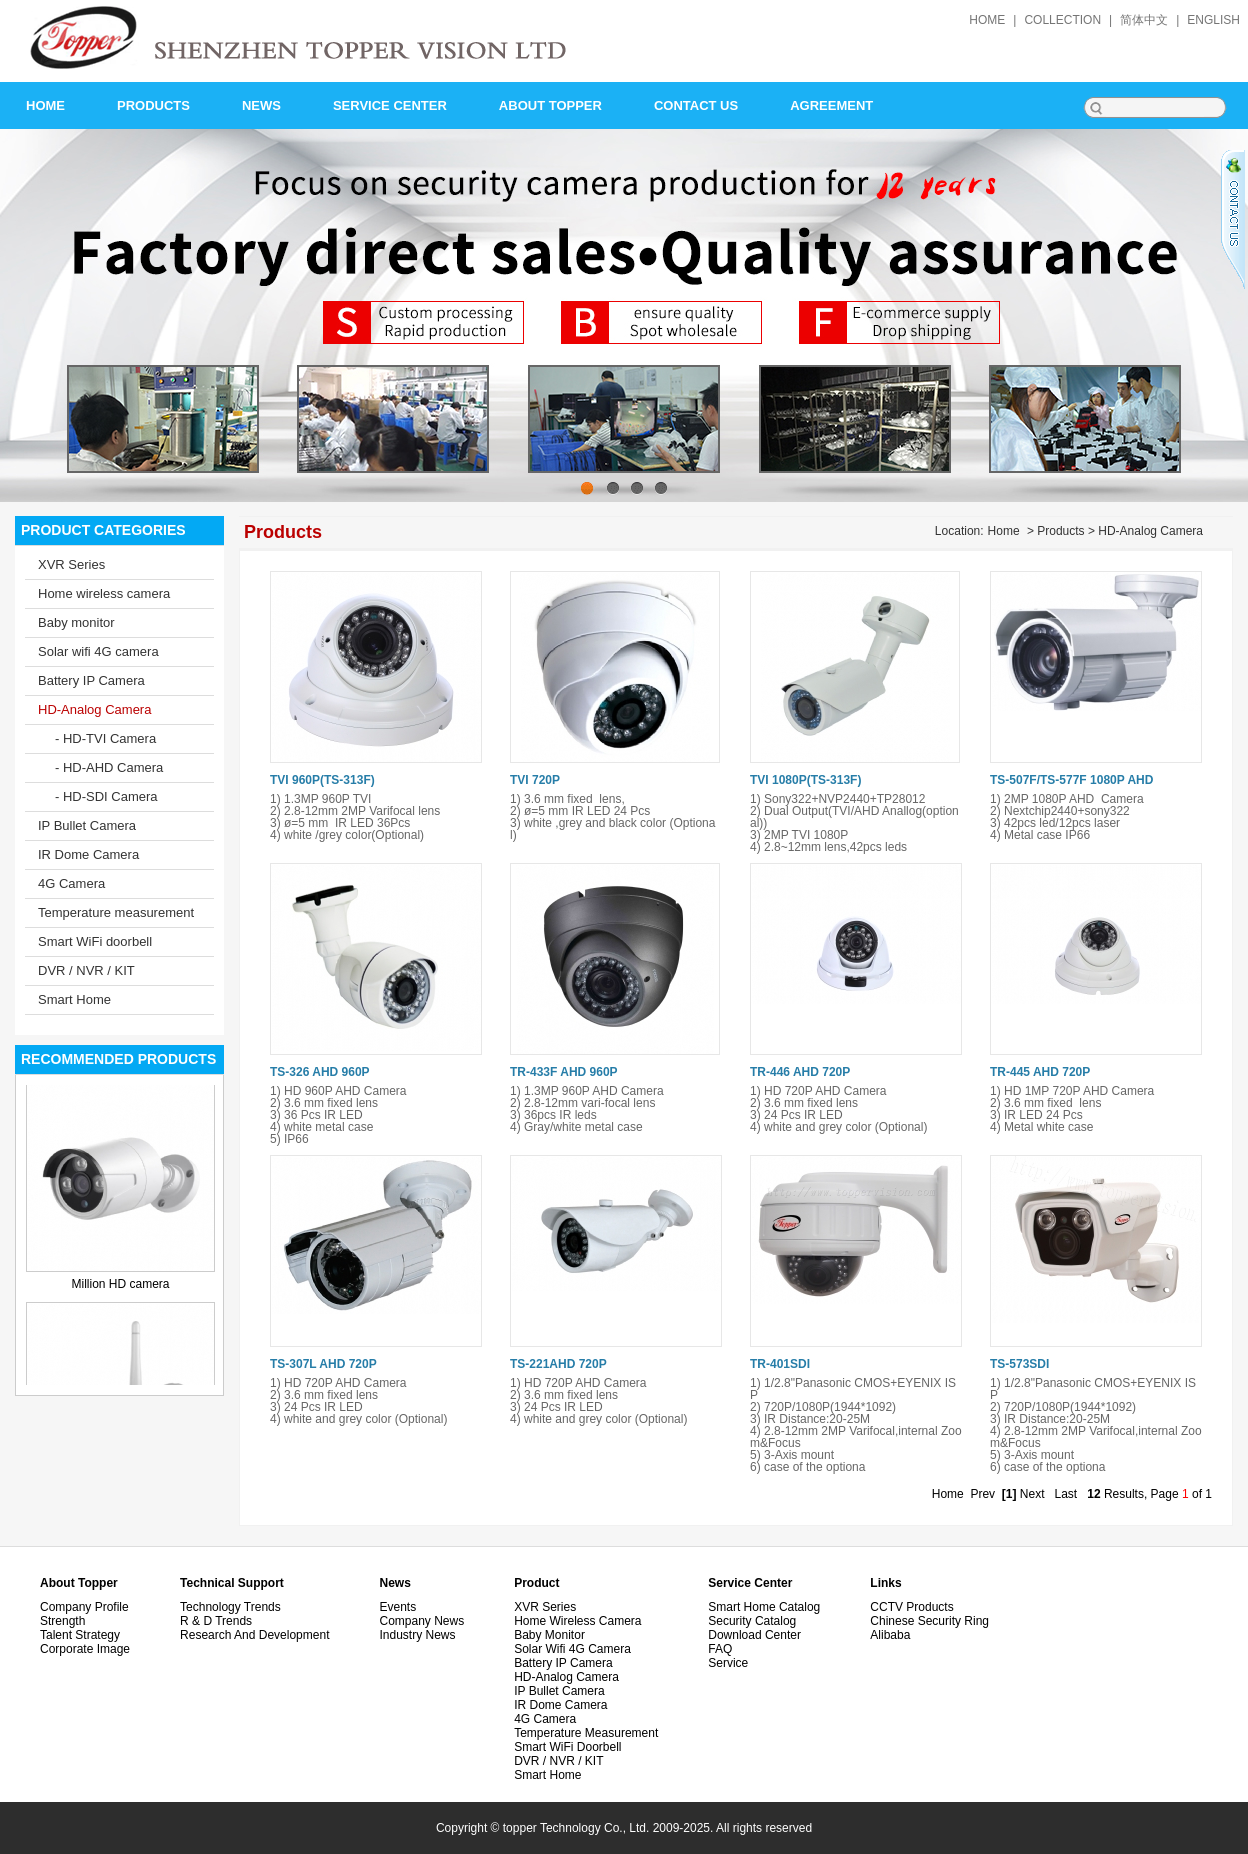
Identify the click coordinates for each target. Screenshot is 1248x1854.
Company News (421, 1621)
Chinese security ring (929, 1621)
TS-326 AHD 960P (320, 1072)
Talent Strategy (80, 1635)
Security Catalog (752, 1621)
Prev (982, 1494)
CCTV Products (911, 1607)
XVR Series (71, 564)
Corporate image (85, 1649)
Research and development (254, 1635)
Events (397, 1607)
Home (1004, 531)
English (1213, 20)
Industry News (417, 1635)
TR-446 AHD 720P (800, 1072)
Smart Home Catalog (764, 1607)
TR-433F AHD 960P (564, 1072)
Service (728, 1663)
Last (1066, 1494)
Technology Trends (230, 1607)
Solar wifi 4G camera (98, 651)
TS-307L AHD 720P (323, 1364)
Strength (62, 1621)
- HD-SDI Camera (106, 796)
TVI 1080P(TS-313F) (805, 780)
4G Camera (71, 883)
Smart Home (74, 999)
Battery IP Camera (91, 680)
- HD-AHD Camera (109, 767)
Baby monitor (76, 622)
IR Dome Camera (88, 854)
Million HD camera (120, 1286)
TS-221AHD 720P (558, 1364)
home (987, 20)
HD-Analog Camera (94, 709)
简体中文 (1144, 20)
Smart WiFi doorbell (95, 941)
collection (1062, 20)
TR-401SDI (780, 1364)
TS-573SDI (1019, 1364)
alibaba (890, 1635)
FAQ (720, 1649)
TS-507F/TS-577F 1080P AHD (1071, 780)
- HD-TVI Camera (105, 738)
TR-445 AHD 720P (1040, 1072)
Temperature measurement (116, 912)
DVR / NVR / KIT (86, 970)
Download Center (754, 1635)
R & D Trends (216, 1621)
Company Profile (84, 1607)
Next (1032, 1494)
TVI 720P (535, 780)
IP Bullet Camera (87, 825)
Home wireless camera (104, 593)
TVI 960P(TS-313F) (322, 780)
